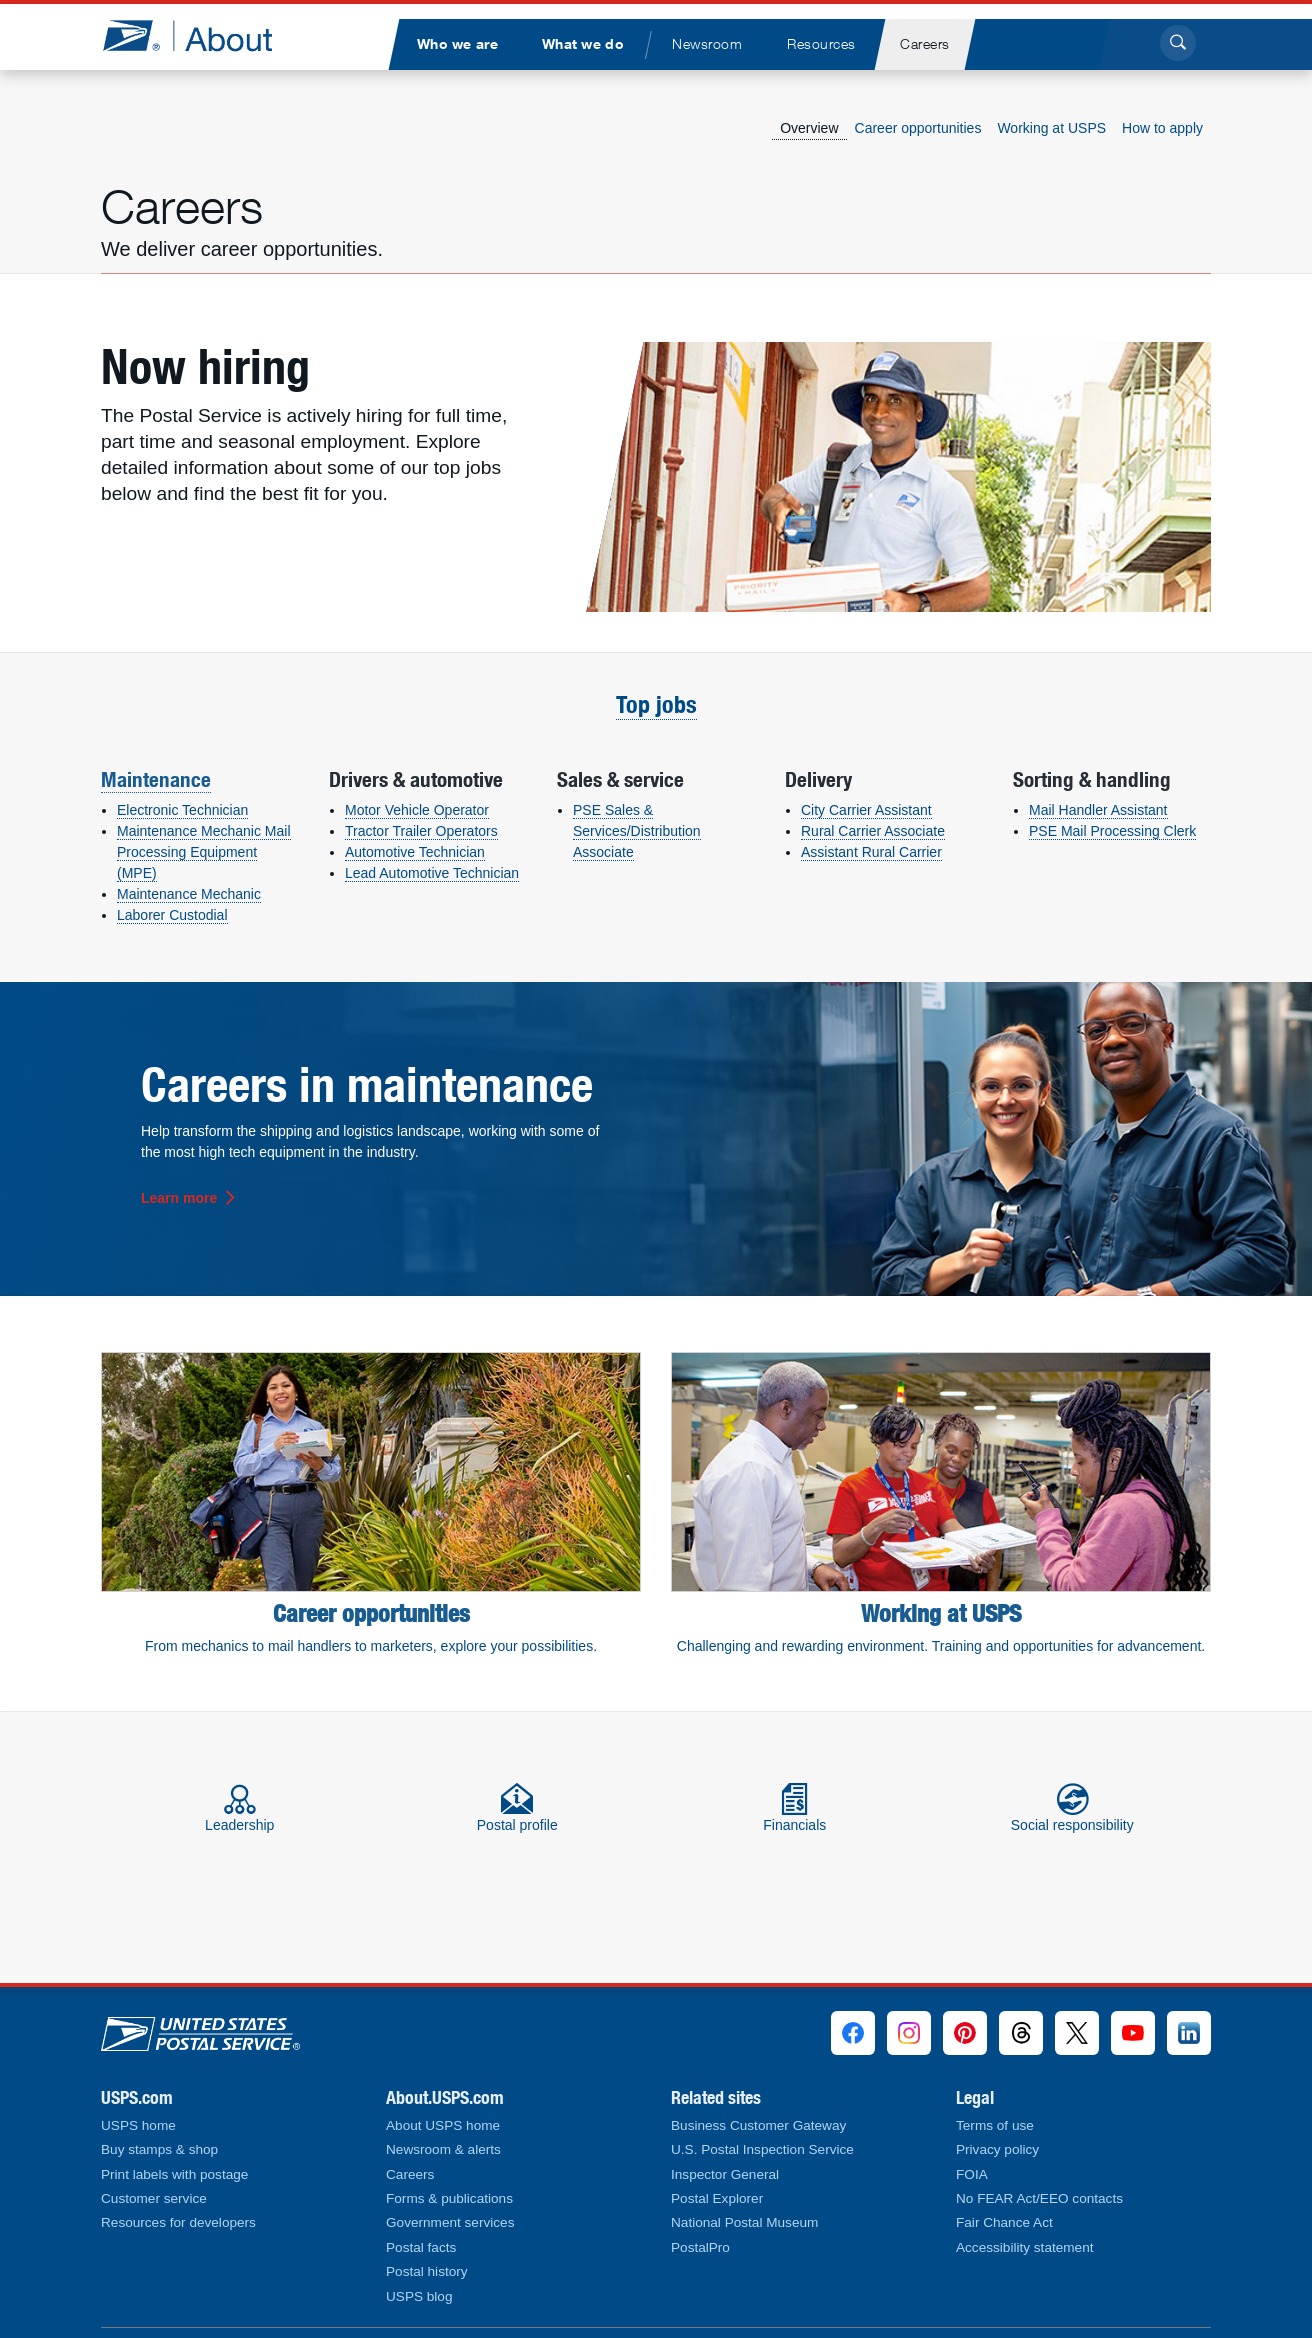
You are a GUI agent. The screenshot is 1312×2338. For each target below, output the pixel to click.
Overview (809, 128)
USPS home (138, 2125)
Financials (794, 1808)
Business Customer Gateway (758, 2125)
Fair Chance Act (1004, 2222)
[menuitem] (457, 44)
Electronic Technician (182, 810)
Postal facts (421, 2247)
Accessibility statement (1025, 2247)
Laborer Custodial (172, 915)
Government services (450, 2222)
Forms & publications (449, 2198)
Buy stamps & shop (159, 2149)
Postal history (427, 2271)
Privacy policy (997, 2149)
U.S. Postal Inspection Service (762, 2149)
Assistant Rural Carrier (871, 852)
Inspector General (725, 2174)
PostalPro (700, 2247)
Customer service (154, 2198)
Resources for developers (178, 2222)
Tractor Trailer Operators (421, 831)
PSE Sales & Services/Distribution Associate (637, 831)
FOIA (972, 2174)
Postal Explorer (717, 2198)
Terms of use (995, 2125)
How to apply (1162, 128)
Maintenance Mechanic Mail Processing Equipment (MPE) (204, 852)
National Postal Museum (744, 2222)
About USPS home (443, 2125)
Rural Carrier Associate (873, 831)
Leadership (239, 1808)
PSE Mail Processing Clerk (1112, 831)
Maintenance (156, 779)
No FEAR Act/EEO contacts (1039, 2198)
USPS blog (419, 2296)
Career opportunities (918, 128)
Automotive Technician (415, 852)
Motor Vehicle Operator (417, 810)
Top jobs (656, 704)
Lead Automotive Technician (432, 873)
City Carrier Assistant (866, 810)
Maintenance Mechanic (189, 894)
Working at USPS (1051, 128)
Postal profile (517, 1808)
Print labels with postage (174, 2174)
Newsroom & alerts (443, 2149)
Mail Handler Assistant (1098, 810)
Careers (410, 2174)
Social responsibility (1072, 1808)
